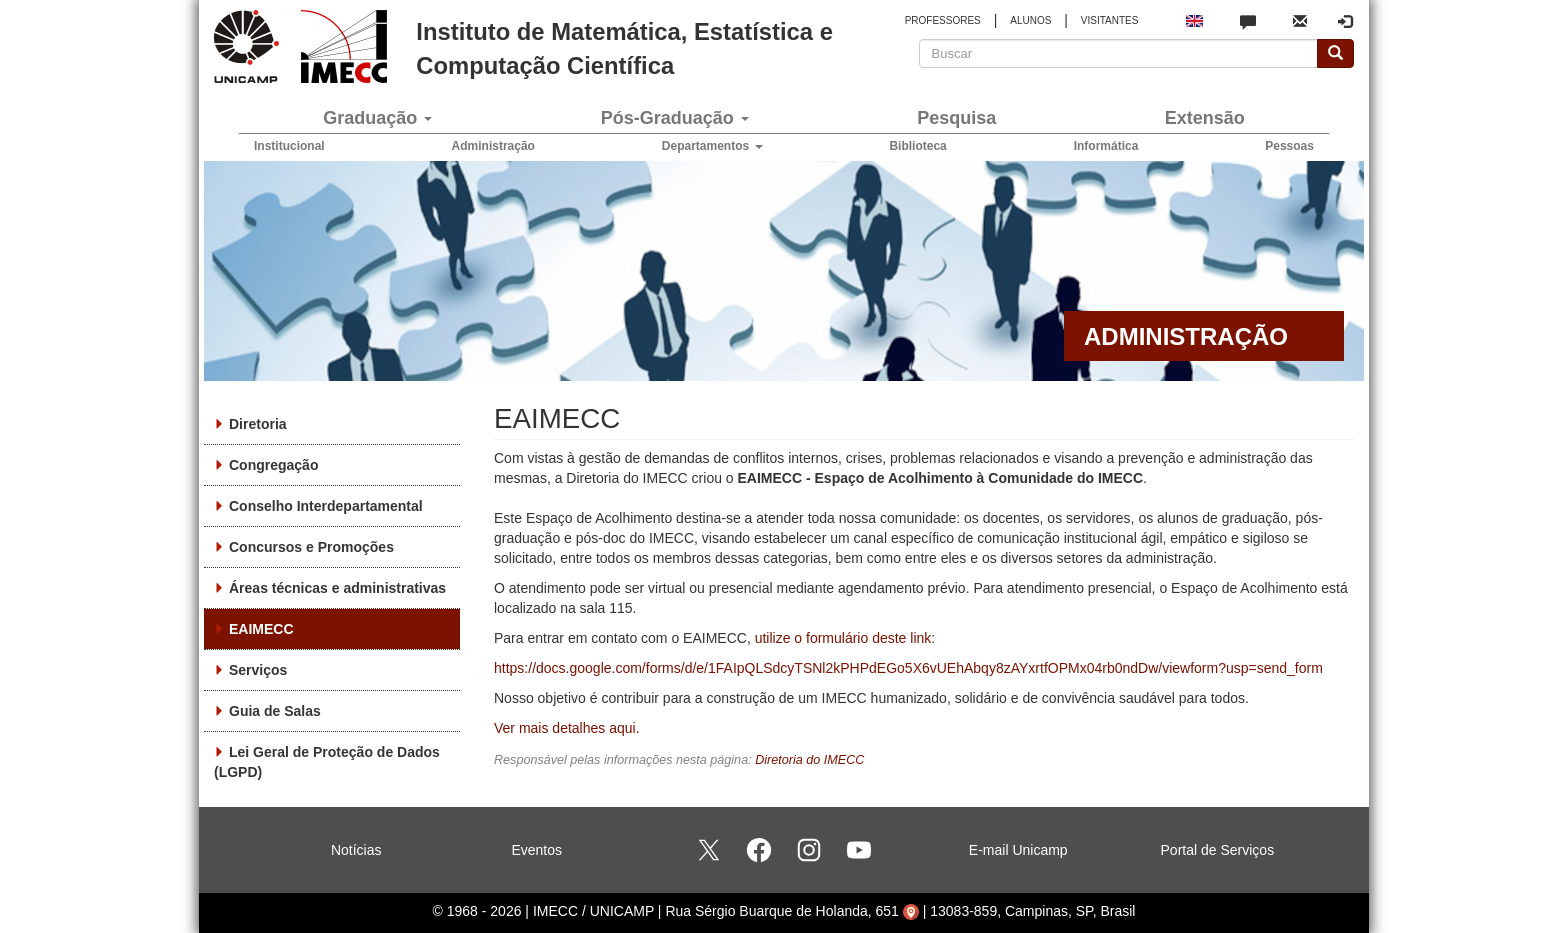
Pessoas (1289, 146)
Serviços (258, 670)
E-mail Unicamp (1018, 850)
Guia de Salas (275, 711)
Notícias (356, 850)
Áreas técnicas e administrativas (337, 588)
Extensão (1205, 118)
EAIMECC (261, 629)
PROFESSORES (943, 20)
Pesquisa (956, 118)
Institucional (289, 146)
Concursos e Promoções (311, 547)
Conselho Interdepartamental (326, 506)
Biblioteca (917, 146)
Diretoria (258, 424)
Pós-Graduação (675, 118)
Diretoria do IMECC (809, 760)
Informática (1106, 146)
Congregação (273, 465)
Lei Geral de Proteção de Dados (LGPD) (327, 762)
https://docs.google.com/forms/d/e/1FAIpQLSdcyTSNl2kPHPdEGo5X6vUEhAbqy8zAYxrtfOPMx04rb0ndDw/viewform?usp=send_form (908, 668)
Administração (493, 146)
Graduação (377, 118)
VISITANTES (1110, 20)
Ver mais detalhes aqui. (567, 728)
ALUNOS (1030, 20)
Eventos (536, 850)
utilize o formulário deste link (843, 638)
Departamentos (712, 146)
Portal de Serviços (1218, 850)
